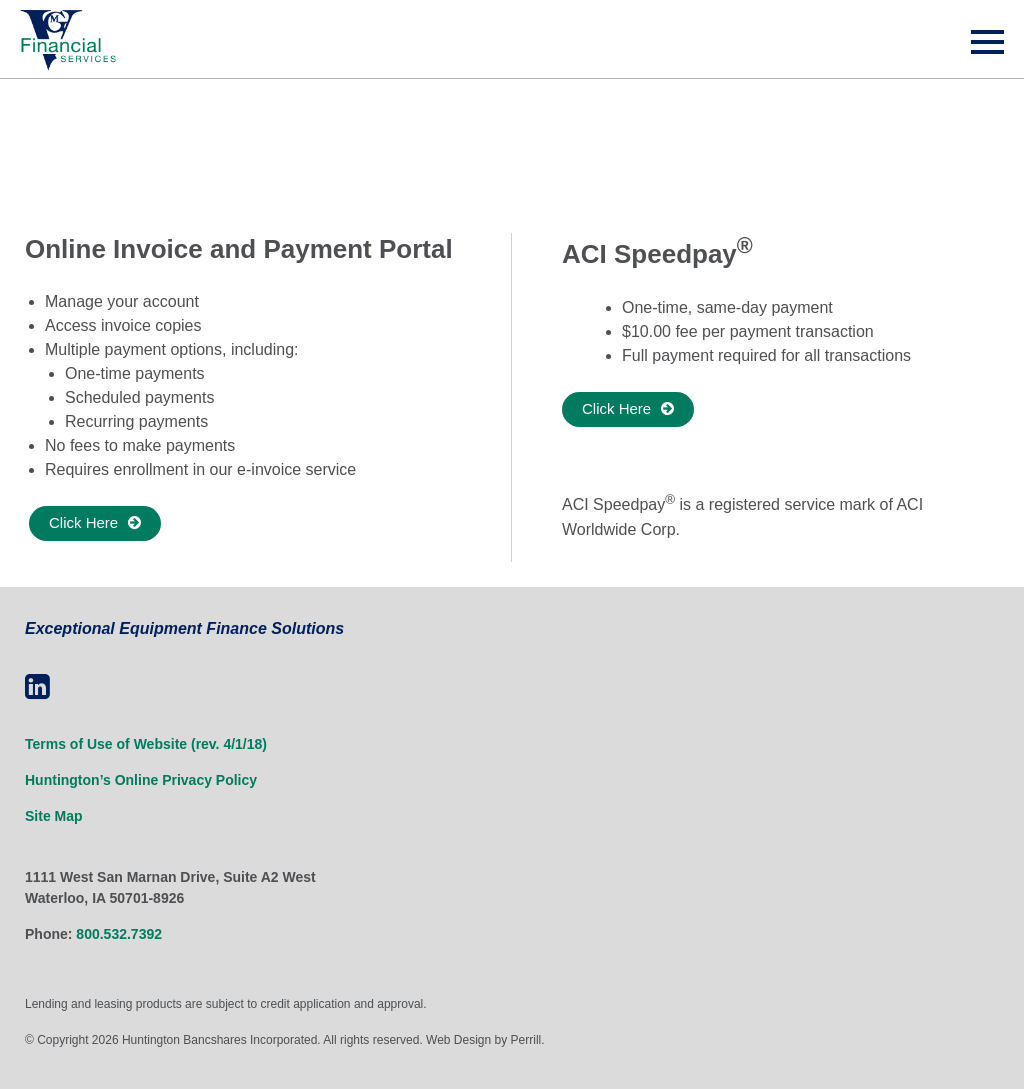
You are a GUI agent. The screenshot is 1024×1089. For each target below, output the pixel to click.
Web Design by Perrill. (485, 1040)
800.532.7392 (119, 934)
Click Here (83, 522)
